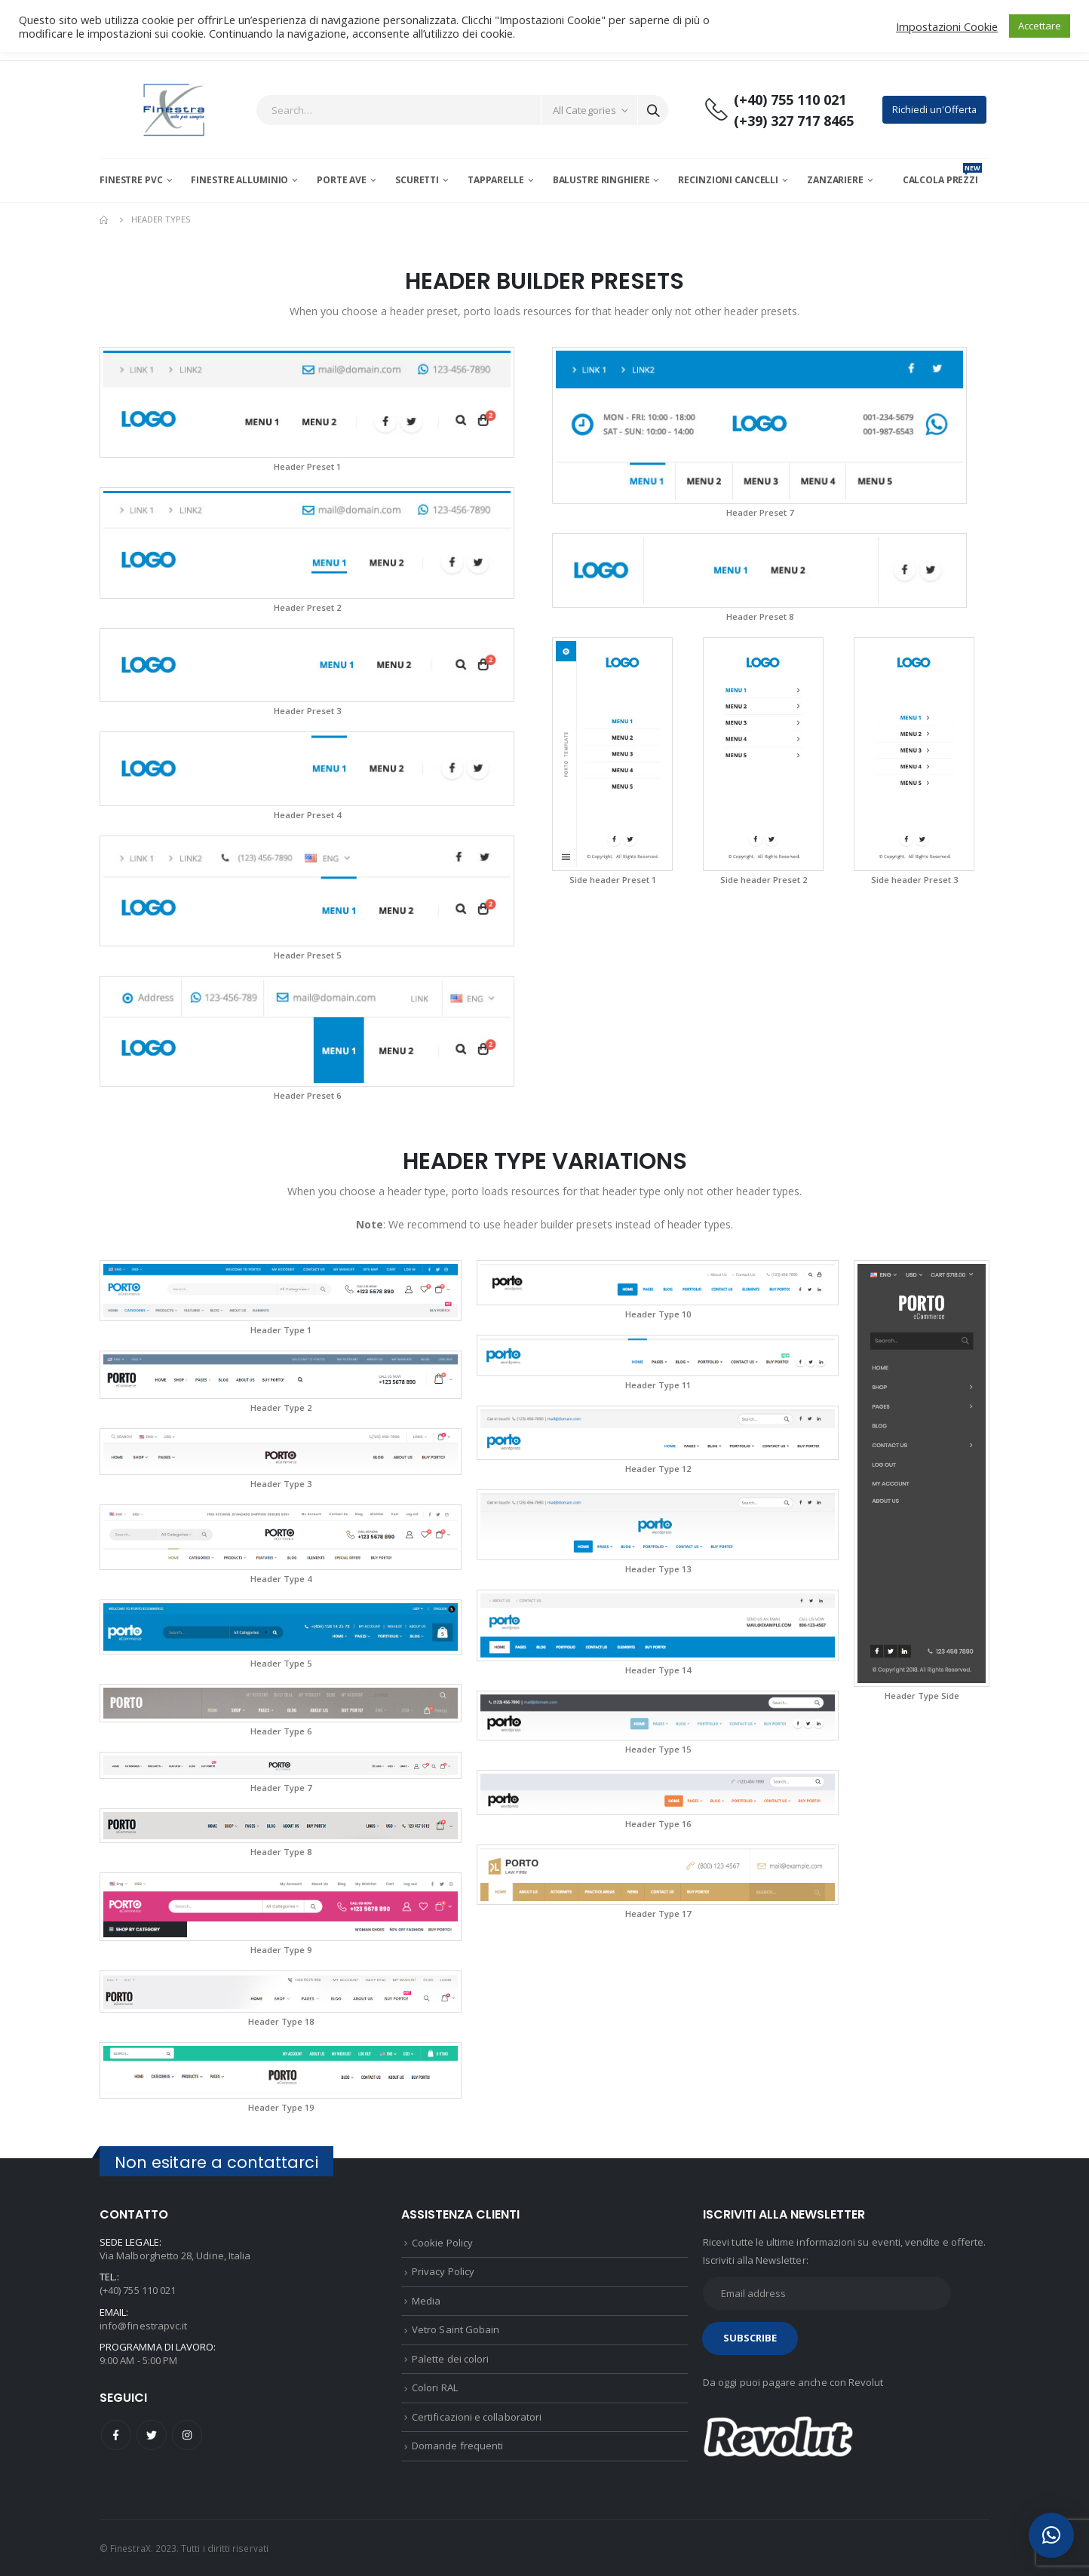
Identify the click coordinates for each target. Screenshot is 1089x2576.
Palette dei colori (450, 2359)
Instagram (187, 2435)
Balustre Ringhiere (601, 179)
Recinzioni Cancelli (728, 179)
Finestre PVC (131, 179)
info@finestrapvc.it (143, 2325)
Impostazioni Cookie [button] (947, 26)
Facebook (116, 2435)
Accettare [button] (1039, 25)
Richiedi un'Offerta (934, 109)
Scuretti (417, 179)
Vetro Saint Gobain (455, 2329)
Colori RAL (435, 2387)
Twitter (152, 2435)
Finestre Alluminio (239, 179)
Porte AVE (342, 179)
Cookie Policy (442, 2242)
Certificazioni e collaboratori (476, 2417)
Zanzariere (835, 179)
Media (426, 2301)
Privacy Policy (443, 2271)
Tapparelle (496, 179)
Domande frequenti (457, 2445)
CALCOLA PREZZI (942, 179)
